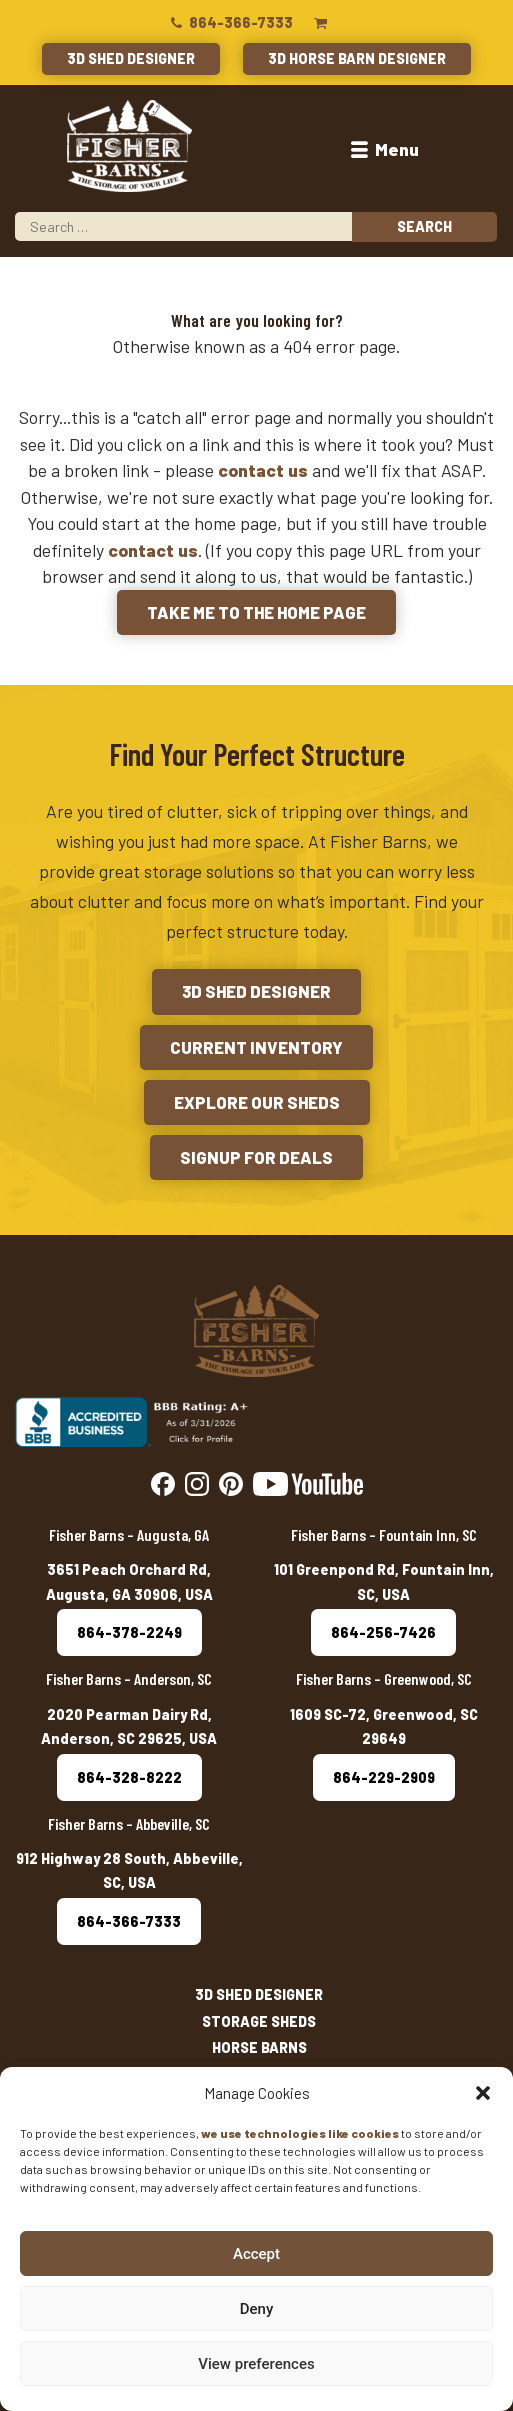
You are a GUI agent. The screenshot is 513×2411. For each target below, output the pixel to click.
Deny (257, 2309)
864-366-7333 (230, 22)
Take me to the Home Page (256, 612)
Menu (384, 149)
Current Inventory (256, 1047)
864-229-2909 (384, 1777)
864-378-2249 (129, 1632)
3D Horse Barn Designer (357, 58)
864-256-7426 (383, 1632)
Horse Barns (259, 2047)
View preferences (256, 2364)
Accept (256, 2254)
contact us (263, 470)
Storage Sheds (259, 2021)
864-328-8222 (129, 1777)
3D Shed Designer (131, 58)
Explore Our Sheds (257, 1102)
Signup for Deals (256, 1157)
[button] (483, 2093)
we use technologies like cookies (300, 2133)
